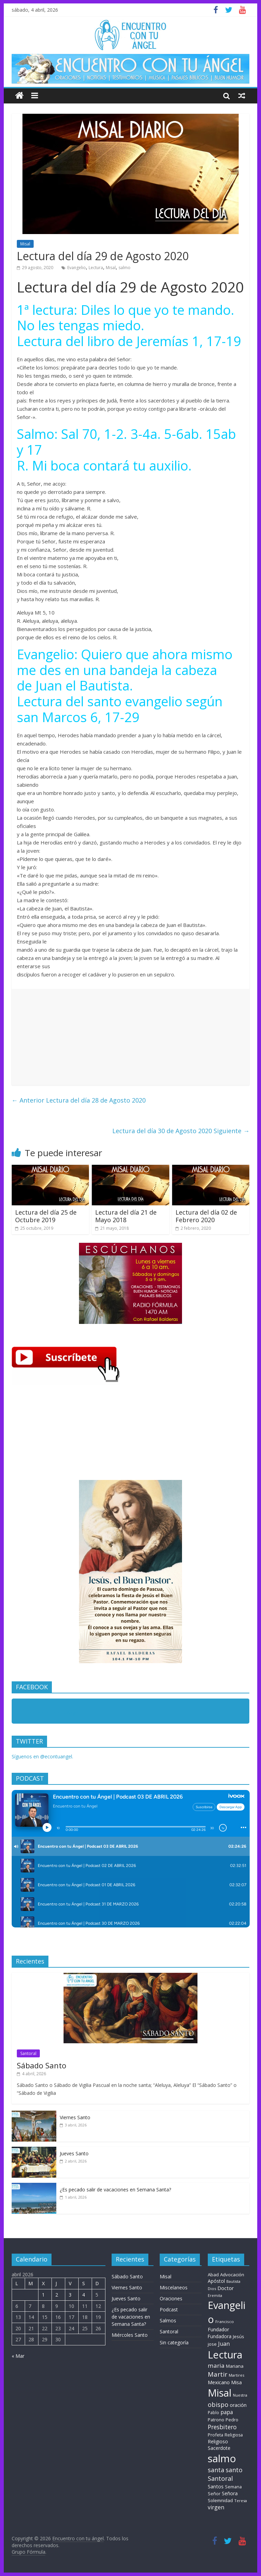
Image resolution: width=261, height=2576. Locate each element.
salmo (124, 267)
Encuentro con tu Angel (53, 1712)
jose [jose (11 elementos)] (212, 2344)
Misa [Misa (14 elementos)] (236, 2382)
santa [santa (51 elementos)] (216, 2470)
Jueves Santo (74, 2153)
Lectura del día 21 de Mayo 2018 (126, 1216)
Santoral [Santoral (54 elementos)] (220, 2478)
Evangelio (76, 267)
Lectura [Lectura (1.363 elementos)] (225, 2354)
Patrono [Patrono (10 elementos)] (216, 2420)
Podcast (169, 2309)
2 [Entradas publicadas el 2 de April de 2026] (56, 2294)
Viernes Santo (75, 2117)
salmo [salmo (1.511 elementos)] (222, 2458)
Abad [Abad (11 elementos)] (213, 2274)
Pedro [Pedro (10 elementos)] (232, 2420)
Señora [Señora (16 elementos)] (230, 2493)
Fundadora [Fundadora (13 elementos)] (219, 2336)
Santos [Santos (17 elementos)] (216, 2486)
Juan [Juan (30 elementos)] (224, 2343)
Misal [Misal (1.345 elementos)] (219, 2392)
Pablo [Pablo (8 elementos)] (213, 2412)
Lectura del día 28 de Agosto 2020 (79, 1100)
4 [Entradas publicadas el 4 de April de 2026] (83, 2294)
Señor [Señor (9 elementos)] (214, 2494)
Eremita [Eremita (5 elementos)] (215, 2295)
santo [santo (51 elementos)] (234, 2470)
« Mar (18, 2356)
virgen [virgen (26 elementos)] (216, 2507)
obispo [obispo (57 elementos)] (218, 2404)
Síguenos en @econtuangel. (42, 1756)
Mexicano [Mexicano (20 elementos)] (219, 2382)
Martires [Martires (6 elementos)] (236, 2375)
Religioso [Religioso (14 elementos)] (218, 2441)
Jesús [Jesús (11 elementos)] (238, 2336)
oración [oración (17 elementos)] (238, 2405)
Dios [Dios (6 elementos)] (212, 2288)
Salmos (168, 2320)
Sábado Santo (41, 2065)
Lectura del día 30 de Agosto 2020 (180, 1131)
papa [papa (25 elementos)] (226, 2412)
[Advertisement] (131, 1037)
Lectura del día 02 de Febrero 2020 (206, 1216)
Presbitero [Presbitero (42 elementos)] (222, 2427)
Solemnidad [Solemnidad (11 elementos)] (220, 2500)
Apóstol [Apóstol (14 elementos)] (216, 2281)
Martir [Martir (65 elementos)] (217, 2374)
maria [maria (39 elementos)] (216, 2365)
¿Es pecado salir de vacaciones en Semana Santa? (115, 2189)
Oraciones (171, 2298)
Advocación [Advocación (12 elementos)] (232, 2274)
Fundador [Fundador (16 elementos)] (218, 2329)
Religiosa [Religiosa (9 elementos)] (234, 2435)
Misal (25, 244)
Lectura (96, 267)
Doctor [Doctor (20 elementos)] (225, 2288)
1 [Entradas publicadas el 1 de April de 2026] (43, 2294)
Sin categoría (174, 2342)
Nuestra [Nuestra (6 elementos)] (240, 2395)
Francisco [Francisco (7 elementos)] (224, 2321)
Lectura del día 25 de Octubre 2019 (46, 1216)
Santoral (28, 2053)
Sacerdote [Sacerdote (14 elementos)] (219, 2448)
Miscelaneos (174, 2287)
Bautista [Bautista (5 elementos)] (233, 2281)
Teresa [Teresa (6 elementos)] (240, 2500)
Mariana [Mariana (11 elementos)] (234, 2366)
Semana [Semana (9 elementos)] (233, 2487)
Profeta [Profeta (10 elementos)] (215, 2435)
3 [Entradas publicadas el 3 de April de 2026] (70, 2294)
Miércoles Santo (130, 2335)
